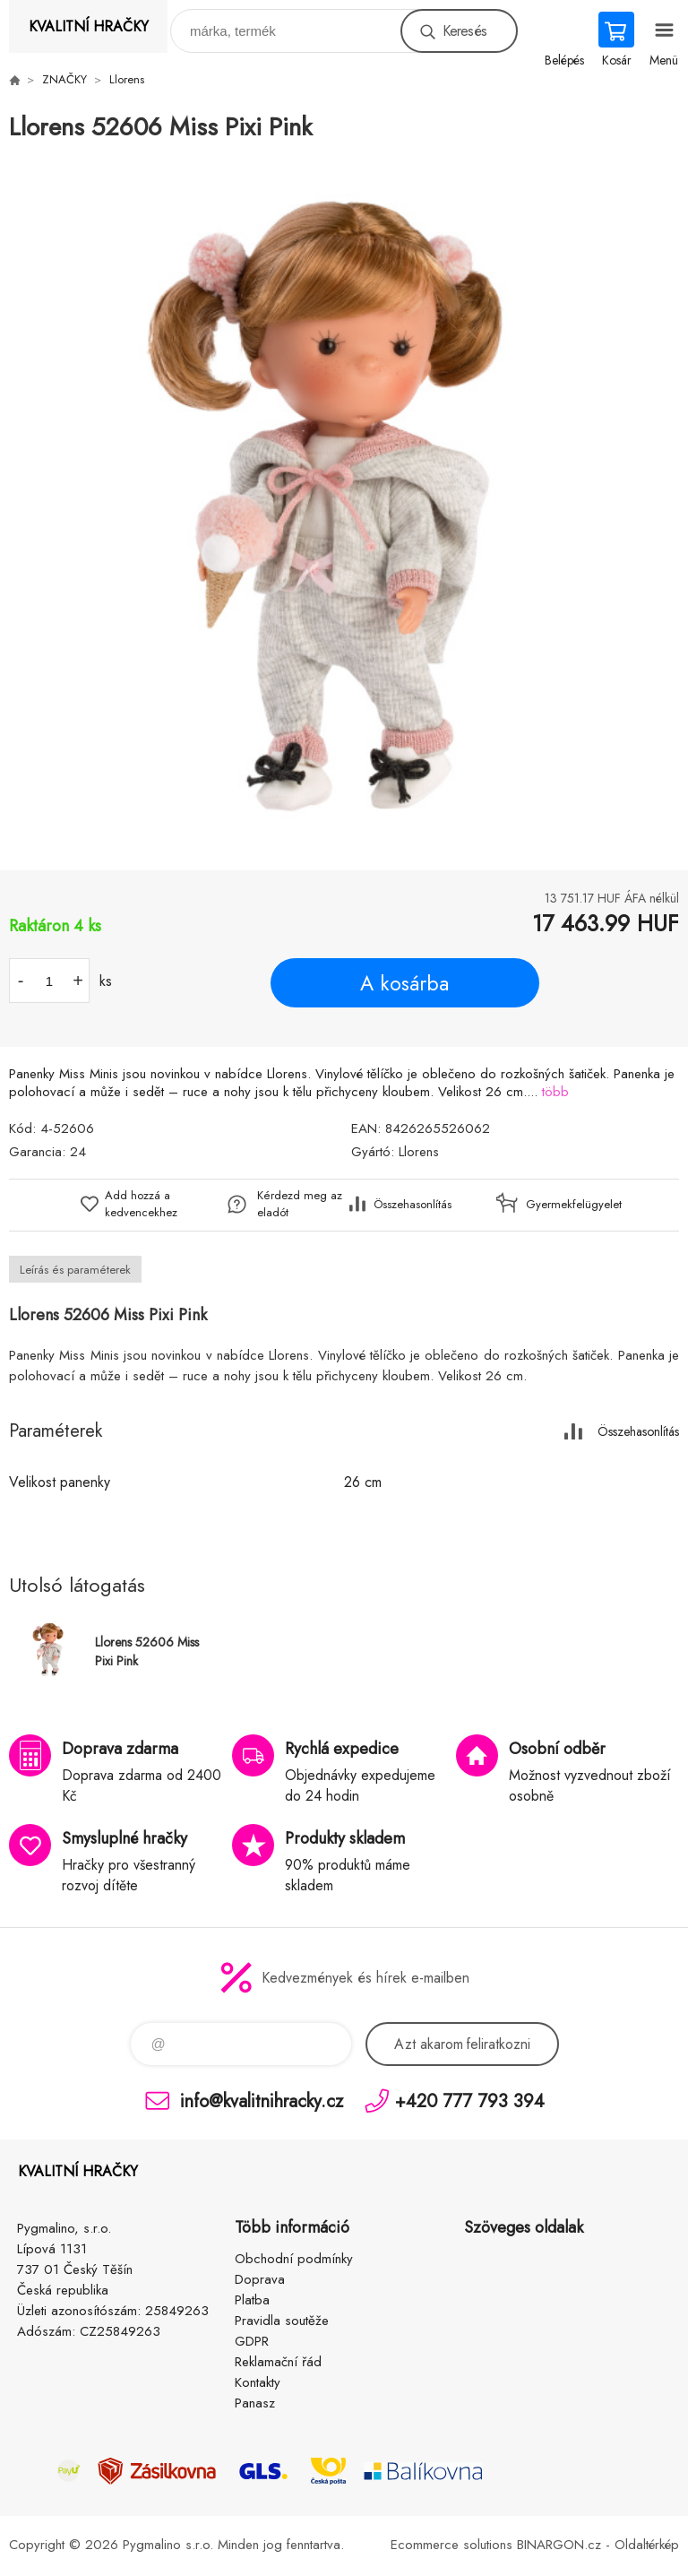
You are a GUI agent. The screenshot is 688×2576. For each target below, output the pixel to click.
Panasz (255, 2403)
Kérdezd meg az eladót (299, 1203)
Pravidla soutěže (282, 2320)
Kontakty (257, 2382)
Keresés (464, 31)
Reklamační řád (278, 2362)
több (555, 1092)
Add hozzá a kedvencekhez (141, 1203)
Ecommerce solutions (451, 2544)
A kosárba (404, 983)
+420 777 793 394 (470, 2100)
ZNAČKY (64, 79)
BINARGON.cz (559, 2544)
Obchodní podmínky (294, 2259)
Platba (252, 2300)
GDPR (252, 2341)
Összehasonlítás (413, 1204)
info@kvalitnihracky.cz (261, 2100)
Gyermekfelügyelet (569, 1204)
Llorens (126, 79)
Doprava (260, 2279)
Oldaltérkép (647, 2544)
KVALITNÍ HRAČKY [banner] (89, 26)
